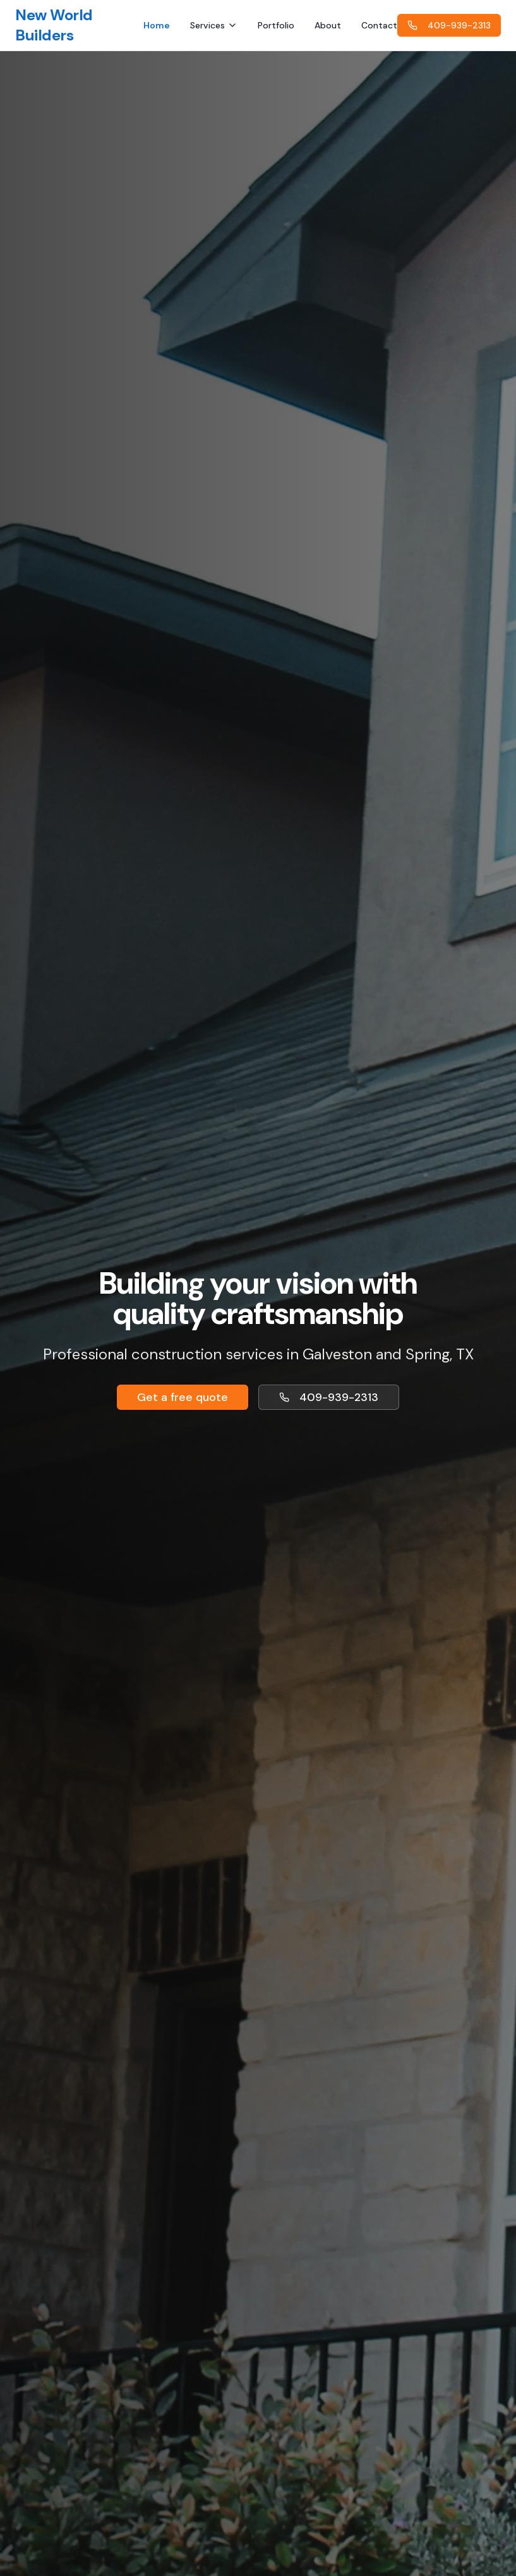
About (328, 25)
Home (156, 25)
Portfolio (276, 25)
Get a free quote (182, 1397)
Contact (379, 25)
